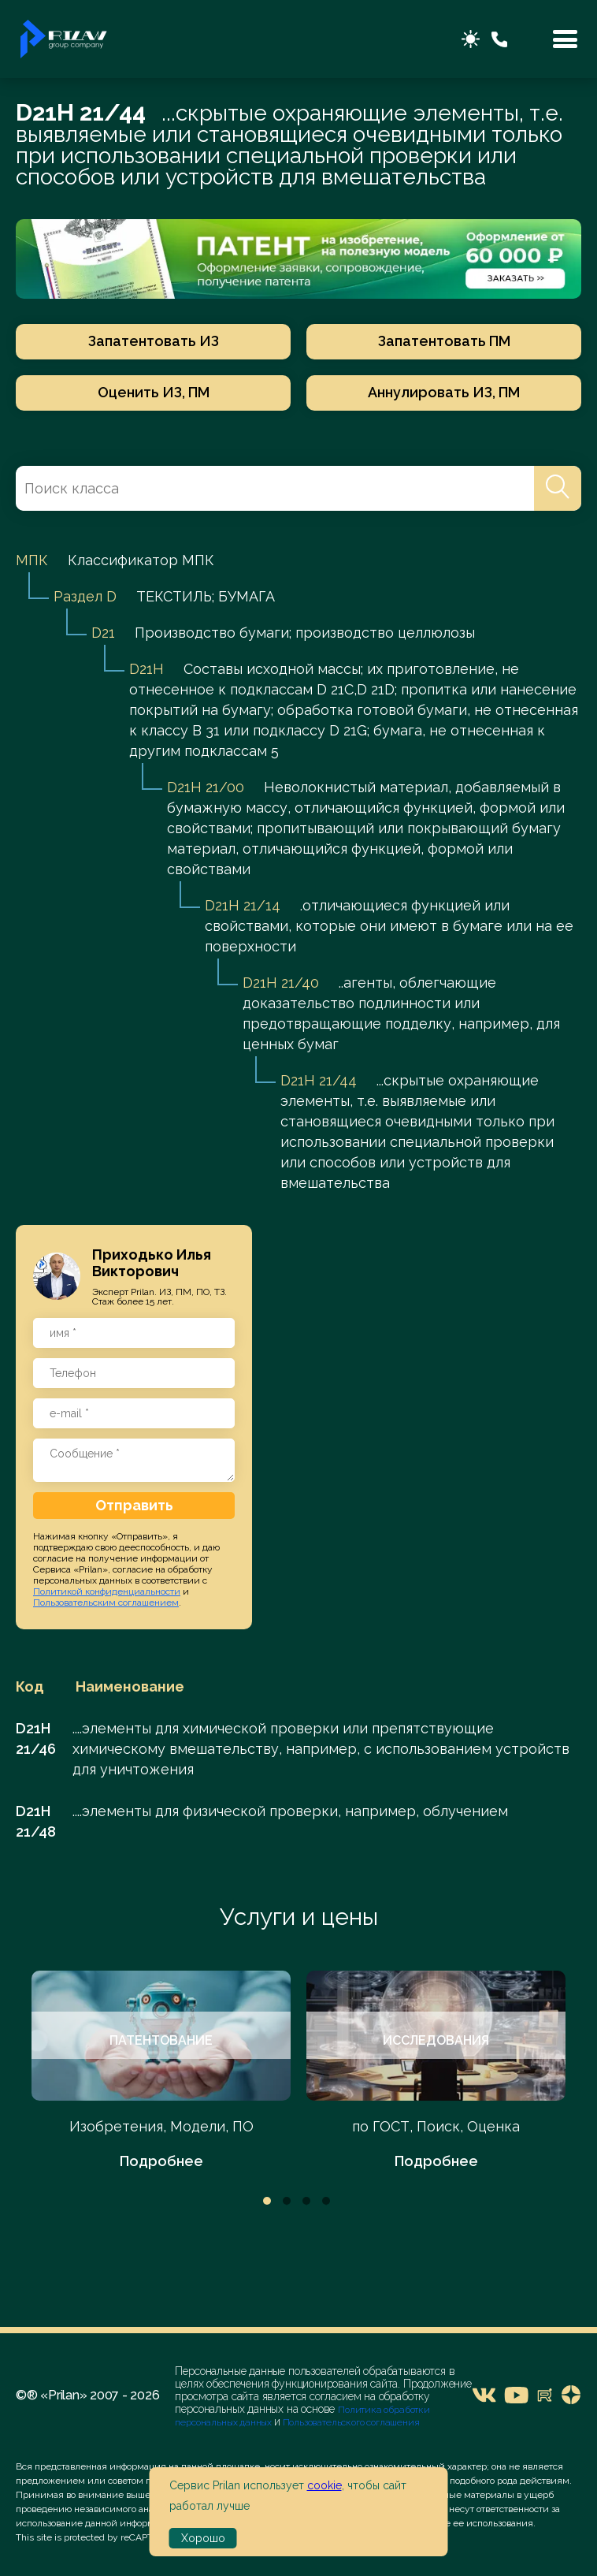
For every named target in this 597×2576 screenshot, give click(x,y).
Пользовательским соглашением (106, 1602)
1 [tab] (267, 2201)
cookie (324, 2485)
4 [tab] (326, 2201)
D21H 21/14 (242, 905)
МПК (32, 560)
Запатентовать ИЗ (153, 341)
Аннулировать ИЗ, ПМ (444, 392)
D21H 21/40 (281, 982)
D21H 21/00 (205, 787)
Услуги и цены (299, 1916)
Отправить (134, 1505)
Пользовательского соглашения (350, 2422)
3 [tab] (306, 2201)
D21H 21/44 (318, 1080)
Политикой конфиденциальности (106, 1591)
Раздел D (85, 596)
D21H (146, 669)
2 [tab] (287, 2201)
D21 (103, 632)
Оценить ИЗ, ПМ (154, 392)
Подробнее (161, 2161)
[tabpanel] (161, 2071)
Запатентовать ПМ (444, 341)
